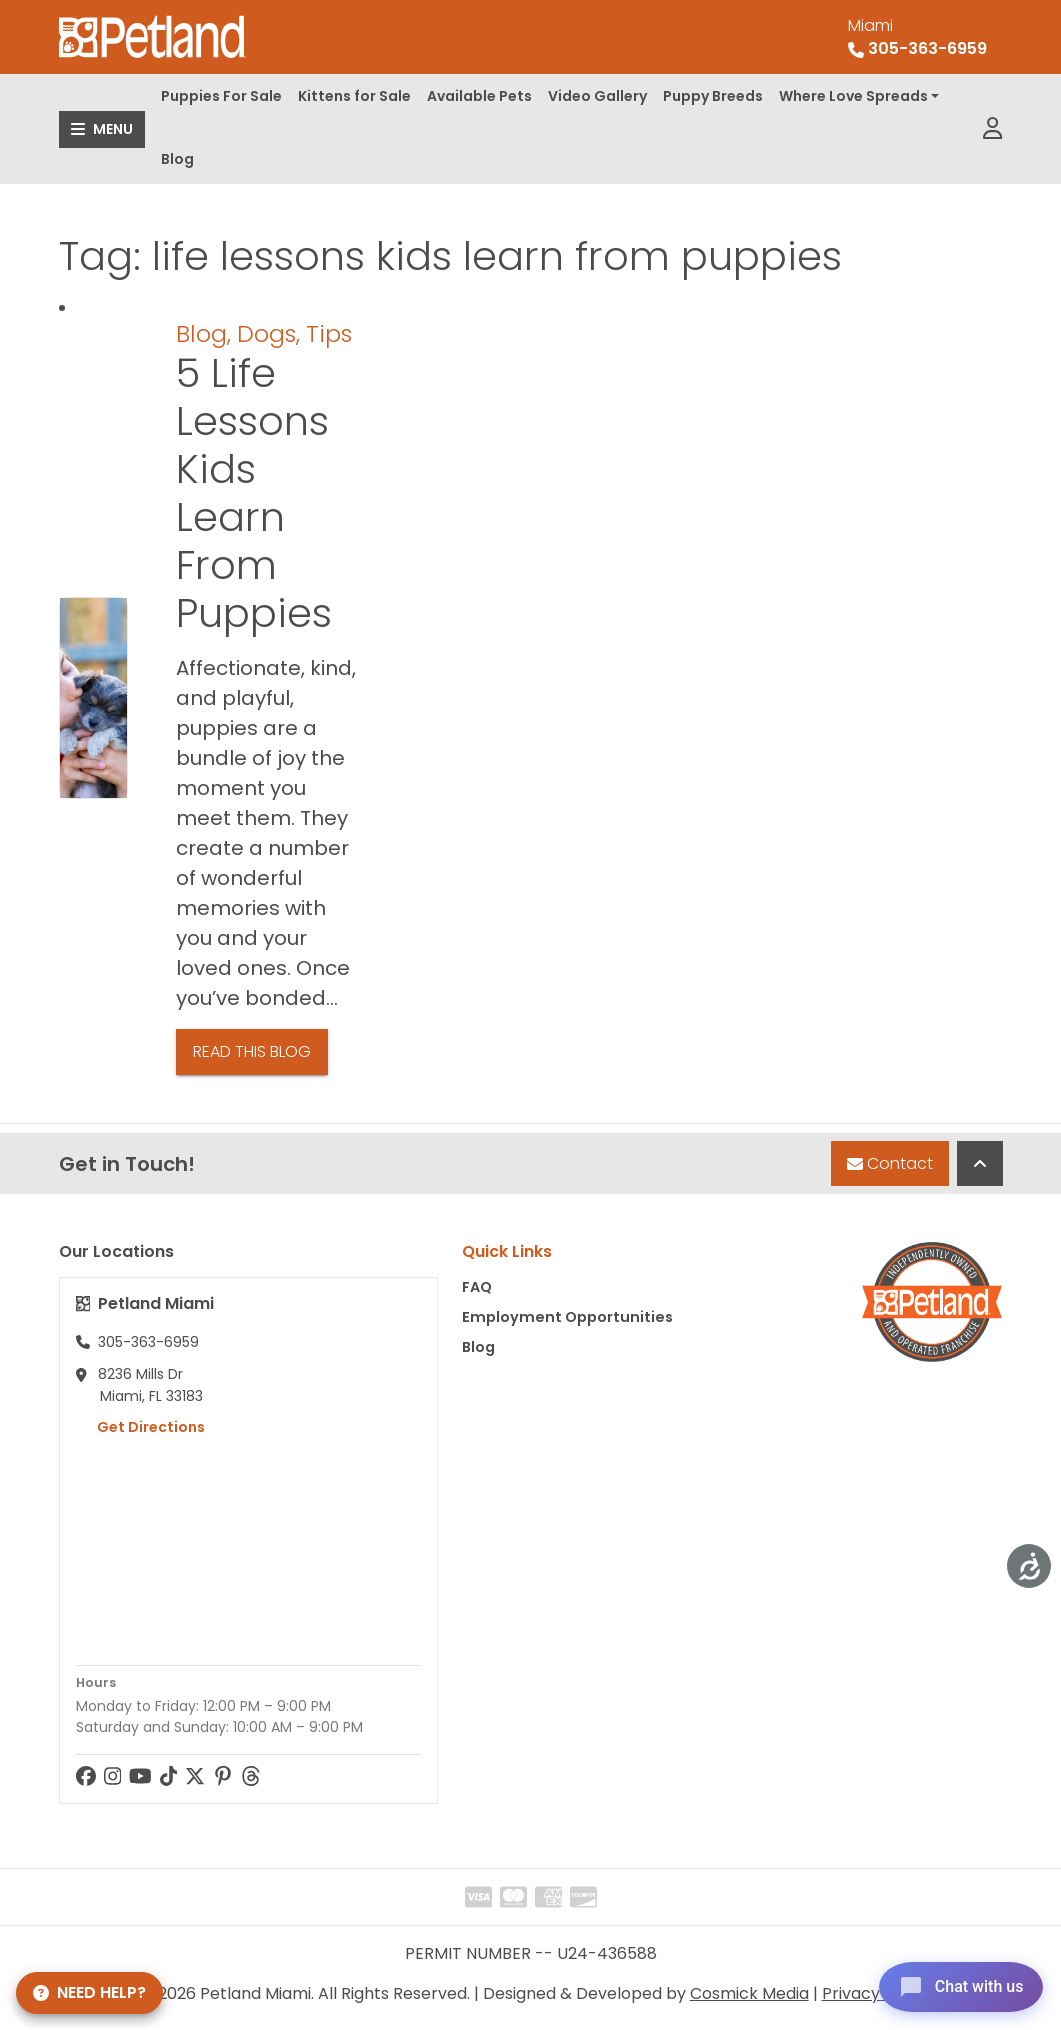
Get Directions (140, 1427)
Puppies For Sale (221, 96)
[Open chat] (954, 1984)
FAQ (477, 1287)
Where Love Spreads (853, 96)
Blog (177, 159)
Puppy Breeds (713, 96)
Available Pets (479, 96)
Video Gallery (597, 96)
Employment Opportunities (567, 1317)
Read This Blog (252, 1051)
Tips (329, 333)
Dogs (266, 333)
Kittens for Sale (354, 96)
